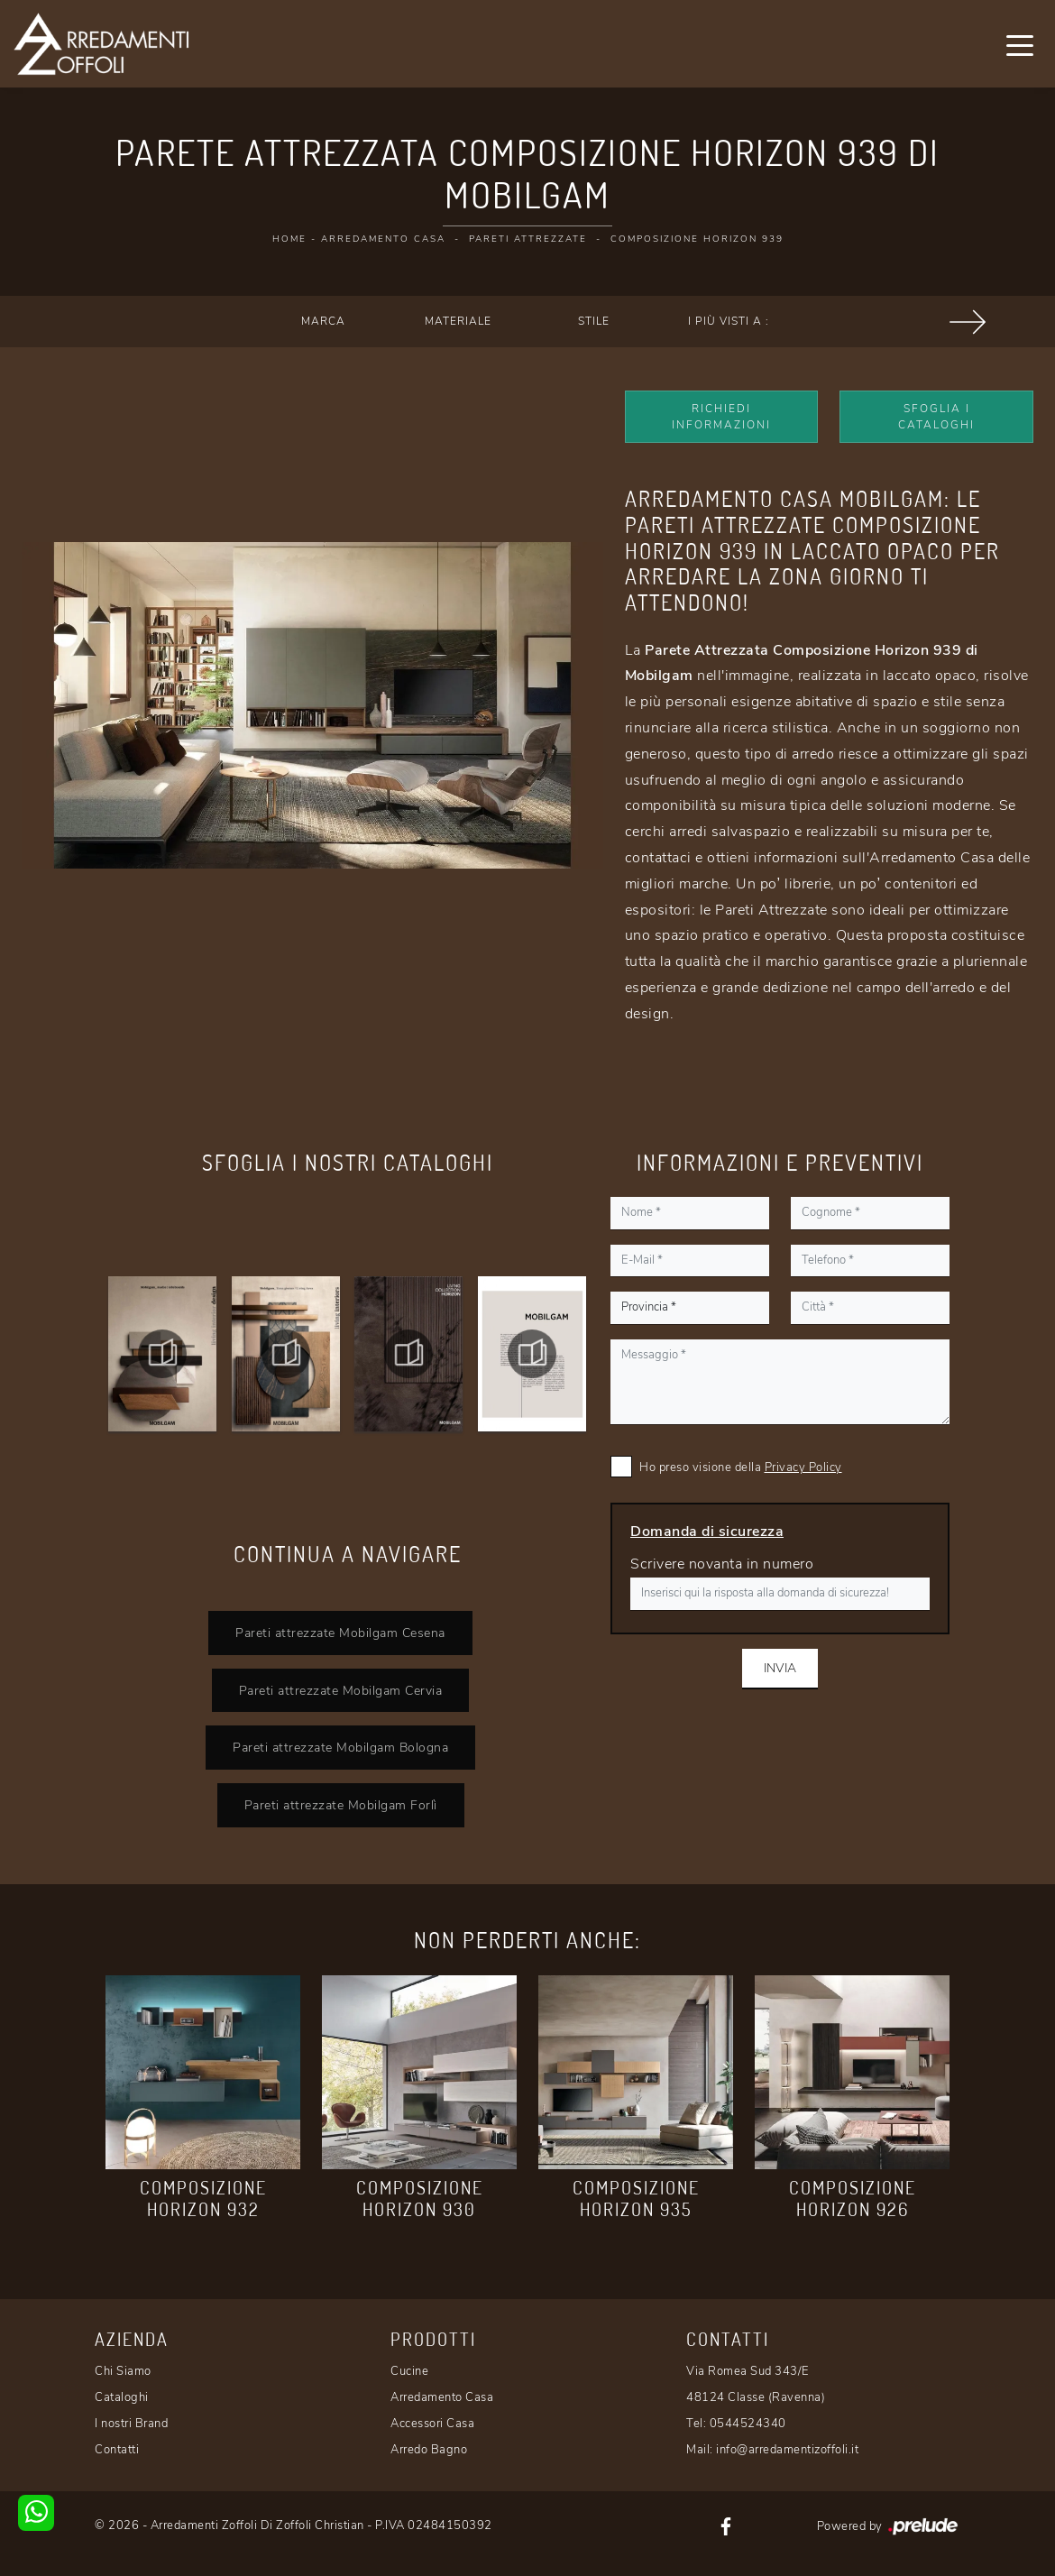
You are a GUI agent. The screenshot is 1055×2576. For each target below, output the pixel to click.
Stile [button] (594, 321)
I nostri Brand (131, 2423)
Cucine (409, 2371)
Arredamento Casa (383, 239)
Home (289, 239)
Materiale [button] (458, 321)
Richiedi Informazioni (721, 416)
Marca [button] (323, 321)
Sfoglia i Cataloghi (936, 416)
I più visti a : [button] (728, 321)
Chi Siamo (123, 2371)
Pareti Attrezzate (528, 239)
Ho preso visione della (740, 1467)
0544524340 (748, 2423)
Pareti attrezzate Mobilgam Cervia (341, 1690)
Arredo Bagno (428, 2450)
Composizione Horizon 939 (697, 239)
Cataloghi (122, 2397)
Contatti (117, 2450)
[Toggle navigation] (1019, 44)
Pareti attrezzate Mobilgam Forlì (340, 1805)
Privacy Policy (803, 1467)
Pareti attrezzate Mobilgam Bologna (340, 1747)
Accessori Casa (432, 2423)
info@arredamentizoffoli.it (787, 2450)
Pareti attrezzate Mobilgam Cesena (340, 1633)
